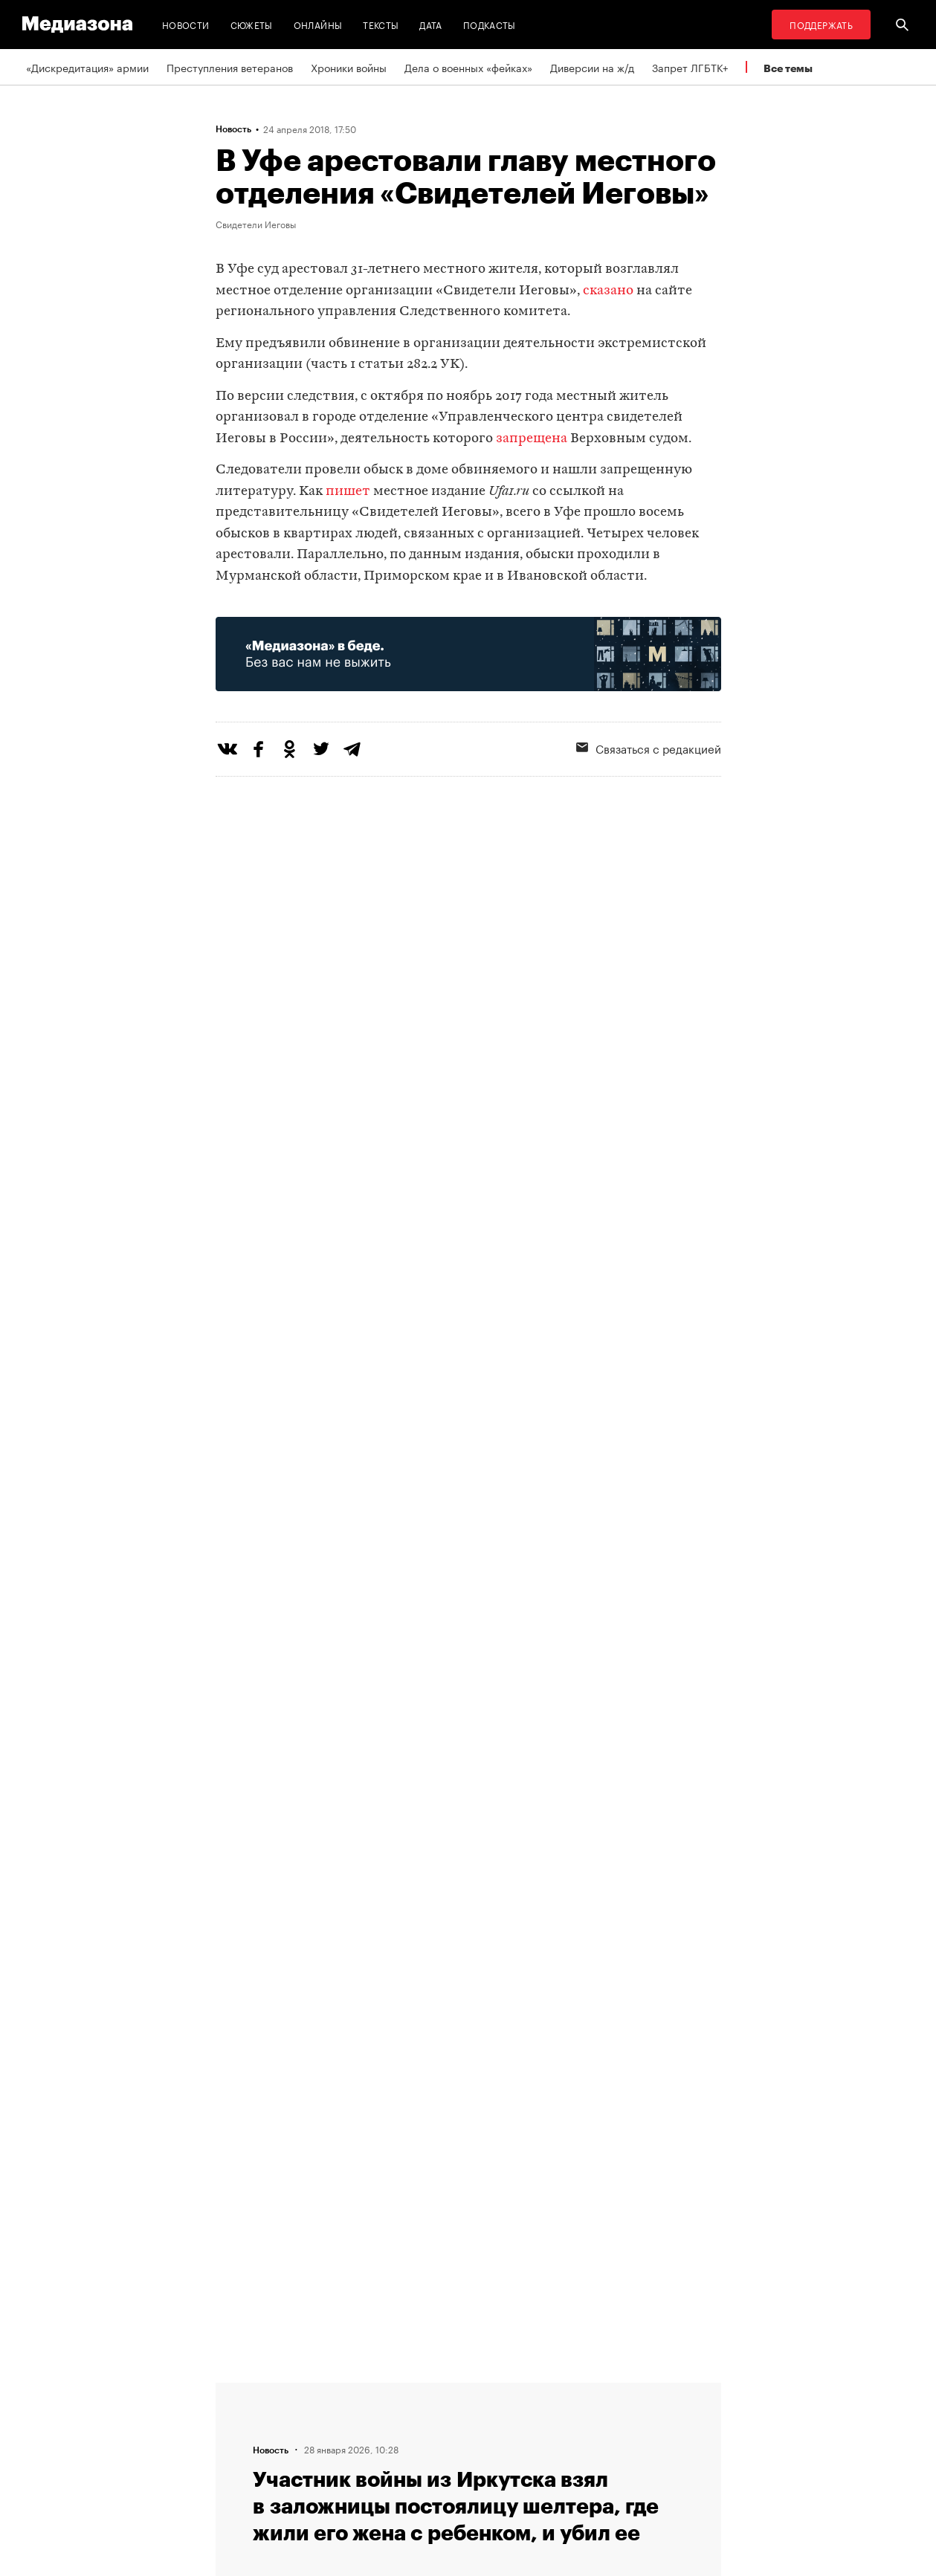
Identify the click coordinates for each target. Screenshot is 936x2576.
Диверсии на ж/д (592, 67)
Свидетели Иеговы (256, 224)
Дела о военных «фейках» (468, 67)
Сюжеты (251, 24)
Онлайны (318, 24)
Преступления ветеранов (230, 67)
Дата (430, 24)
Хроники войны (349, 67)
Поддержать (821, 24)
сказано (608, 291)
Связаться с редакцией (648, 748)
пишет (348, 491)
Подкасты (489, 24)
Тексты (380, 24)
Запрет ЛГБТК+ (690, 67)
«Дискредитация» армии (87, 67)
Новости (186, 24)
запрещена (531, 439)
